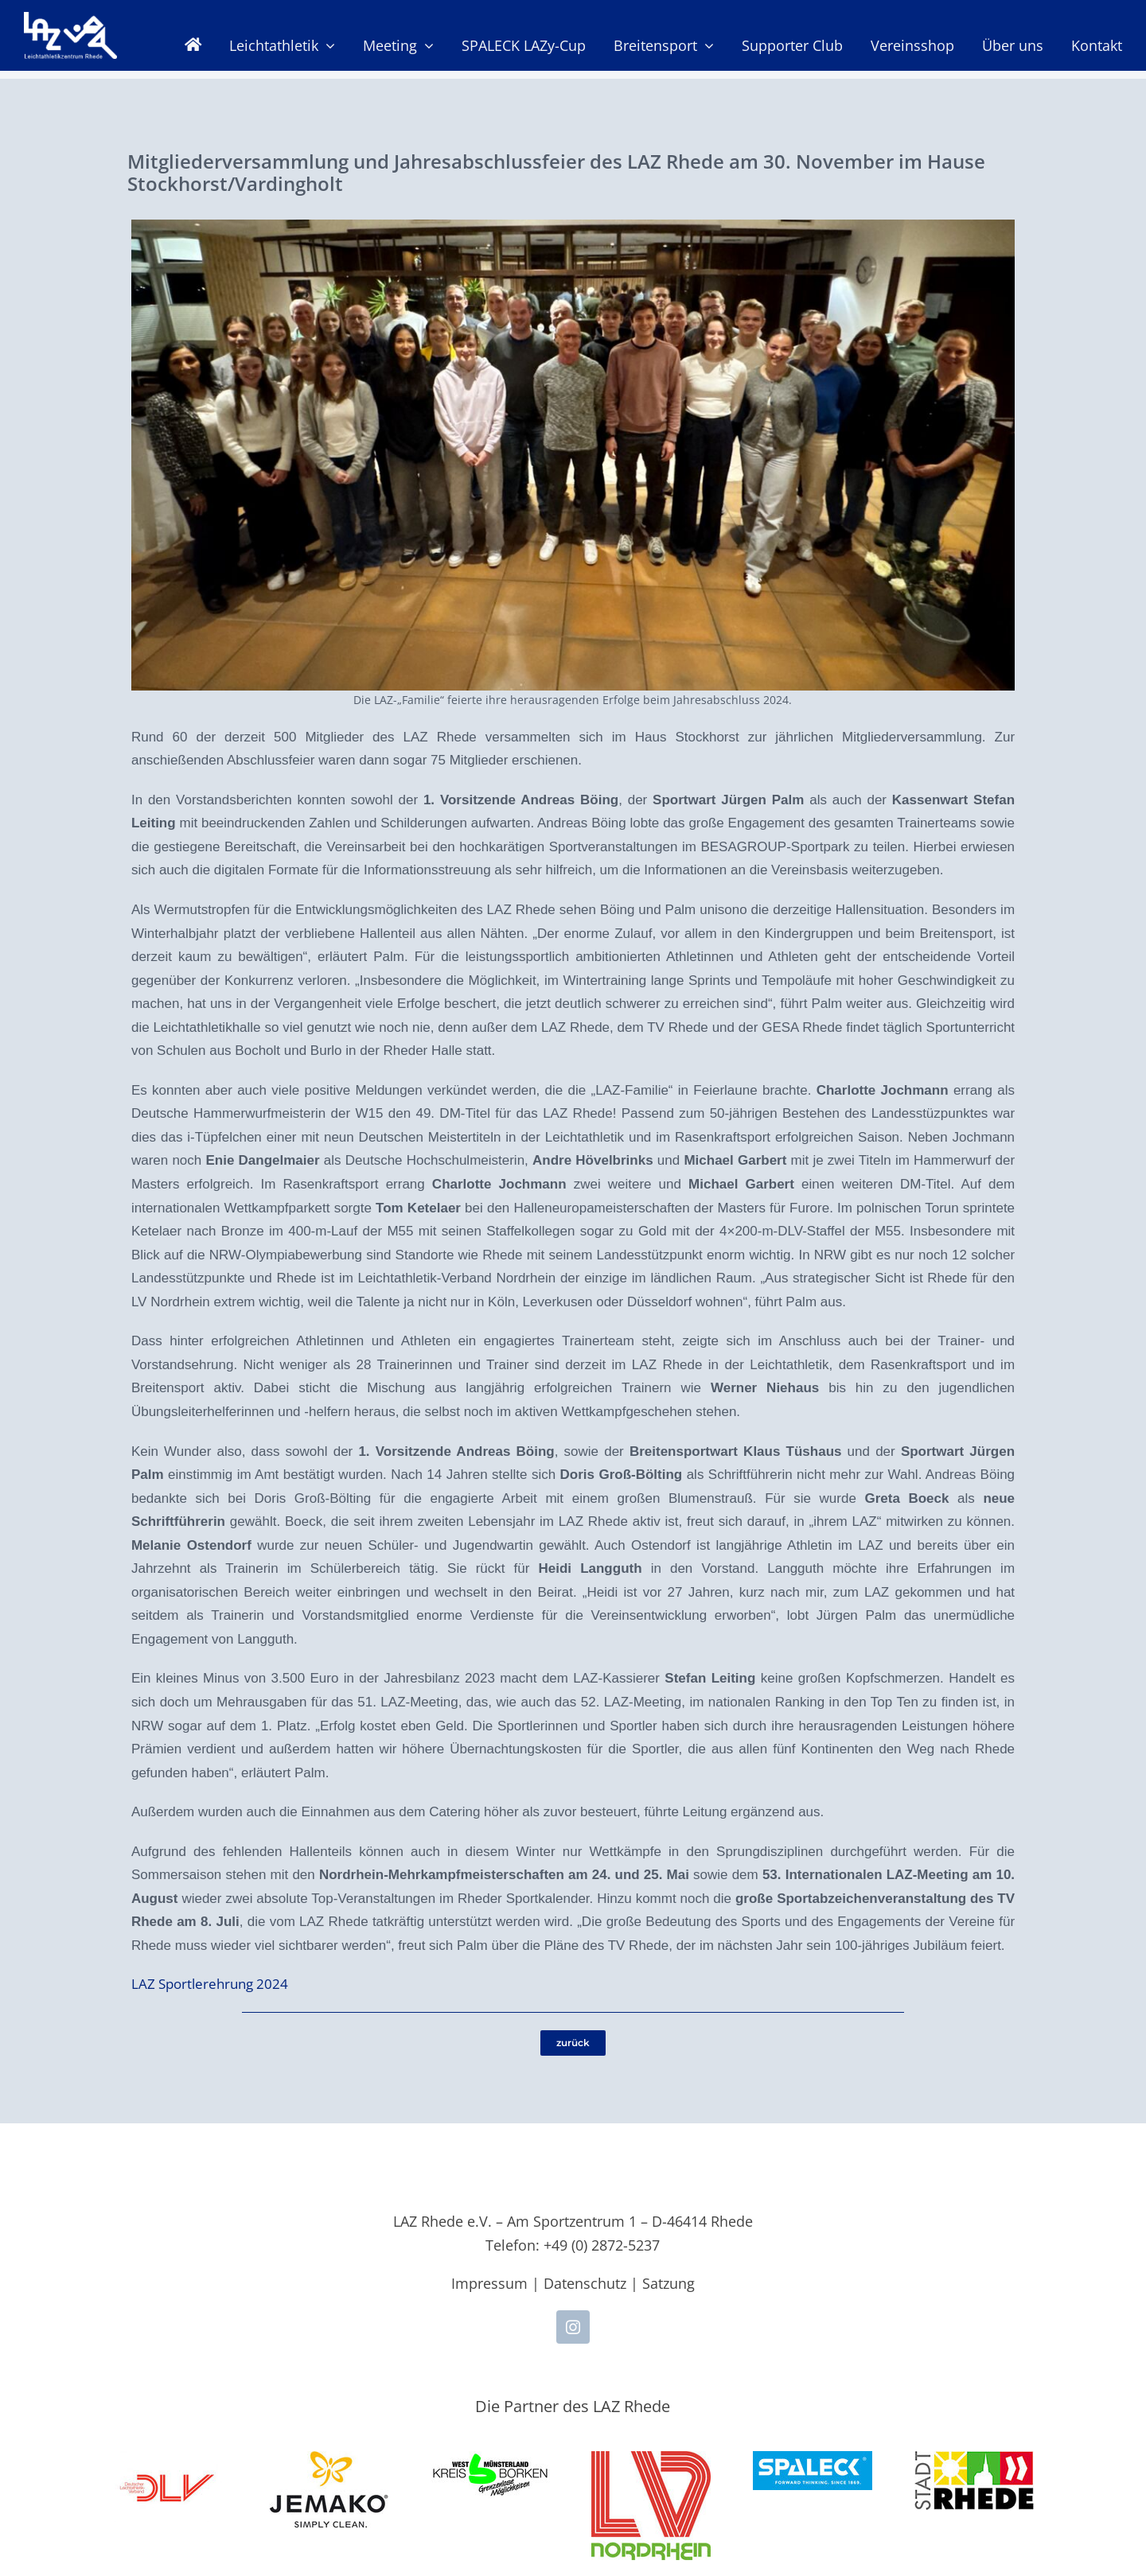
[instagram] (573, 2327)
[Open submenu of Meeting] (425, 45)
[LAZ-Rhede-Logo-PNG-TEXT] (70, 21)
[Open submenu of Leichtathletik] (326, 45)
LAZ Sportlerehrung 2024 (209, 1984)
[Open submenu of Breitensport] (705, 45)
